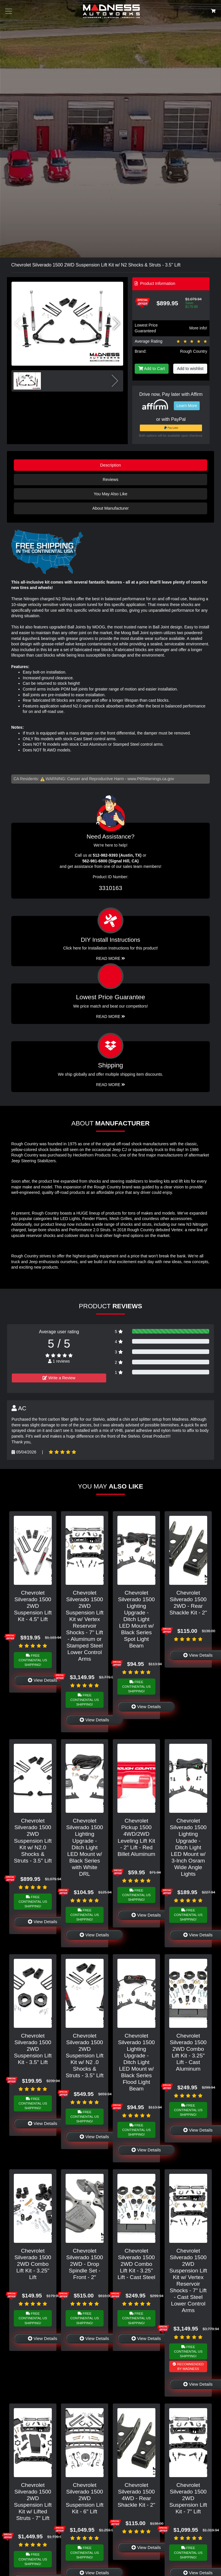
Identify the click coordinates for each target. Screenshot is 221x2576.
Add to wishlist (190, 368)
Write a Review (59, 1378)
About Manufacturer (110, 508)
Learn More (186, 405)
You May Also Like (110, 494)
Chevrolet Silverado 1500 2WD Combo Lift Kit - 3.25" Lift (32, 2264)
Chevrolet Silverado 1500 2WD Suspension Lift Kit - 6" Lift (84, 2498)
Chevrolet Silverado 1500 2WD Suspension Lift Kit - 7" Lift (188, 2498)
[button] (116, 323)
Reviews (110, 479)
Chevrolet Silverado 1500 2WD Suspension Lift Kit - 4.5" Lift (33, 1606)
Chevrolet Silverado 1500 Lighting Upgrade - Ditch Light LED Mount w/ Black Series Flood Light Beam (136, 2062)
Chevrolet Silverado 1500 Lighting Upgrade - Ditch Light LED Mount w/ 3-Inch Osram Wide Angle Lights (188, 1847)
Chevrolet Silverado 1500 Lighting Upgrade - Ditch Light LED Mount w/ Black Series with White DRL (84, 1847)
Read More (110, 1016)
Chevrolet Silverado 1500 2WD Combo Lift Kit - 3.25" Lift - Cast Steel (136, 2264)
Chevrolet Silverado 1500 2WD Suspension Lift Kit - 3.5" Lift (33, 2049)
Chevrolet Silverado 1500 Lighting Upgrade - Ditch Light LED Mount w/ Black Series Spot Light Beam (136, 1619)
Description (110, 465)
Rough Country (193, 351)
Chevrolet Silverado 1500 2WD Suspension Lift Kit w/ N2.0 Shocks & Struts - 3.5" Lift (33, 1840)
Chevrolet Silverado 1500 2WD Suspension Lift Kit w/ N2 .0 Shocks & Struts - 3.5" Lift (85, 2055)
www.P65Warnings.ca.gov (150, 778)
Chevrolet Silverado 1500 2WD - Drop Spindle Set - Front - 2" (84, 2264)
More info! (198, 328)
